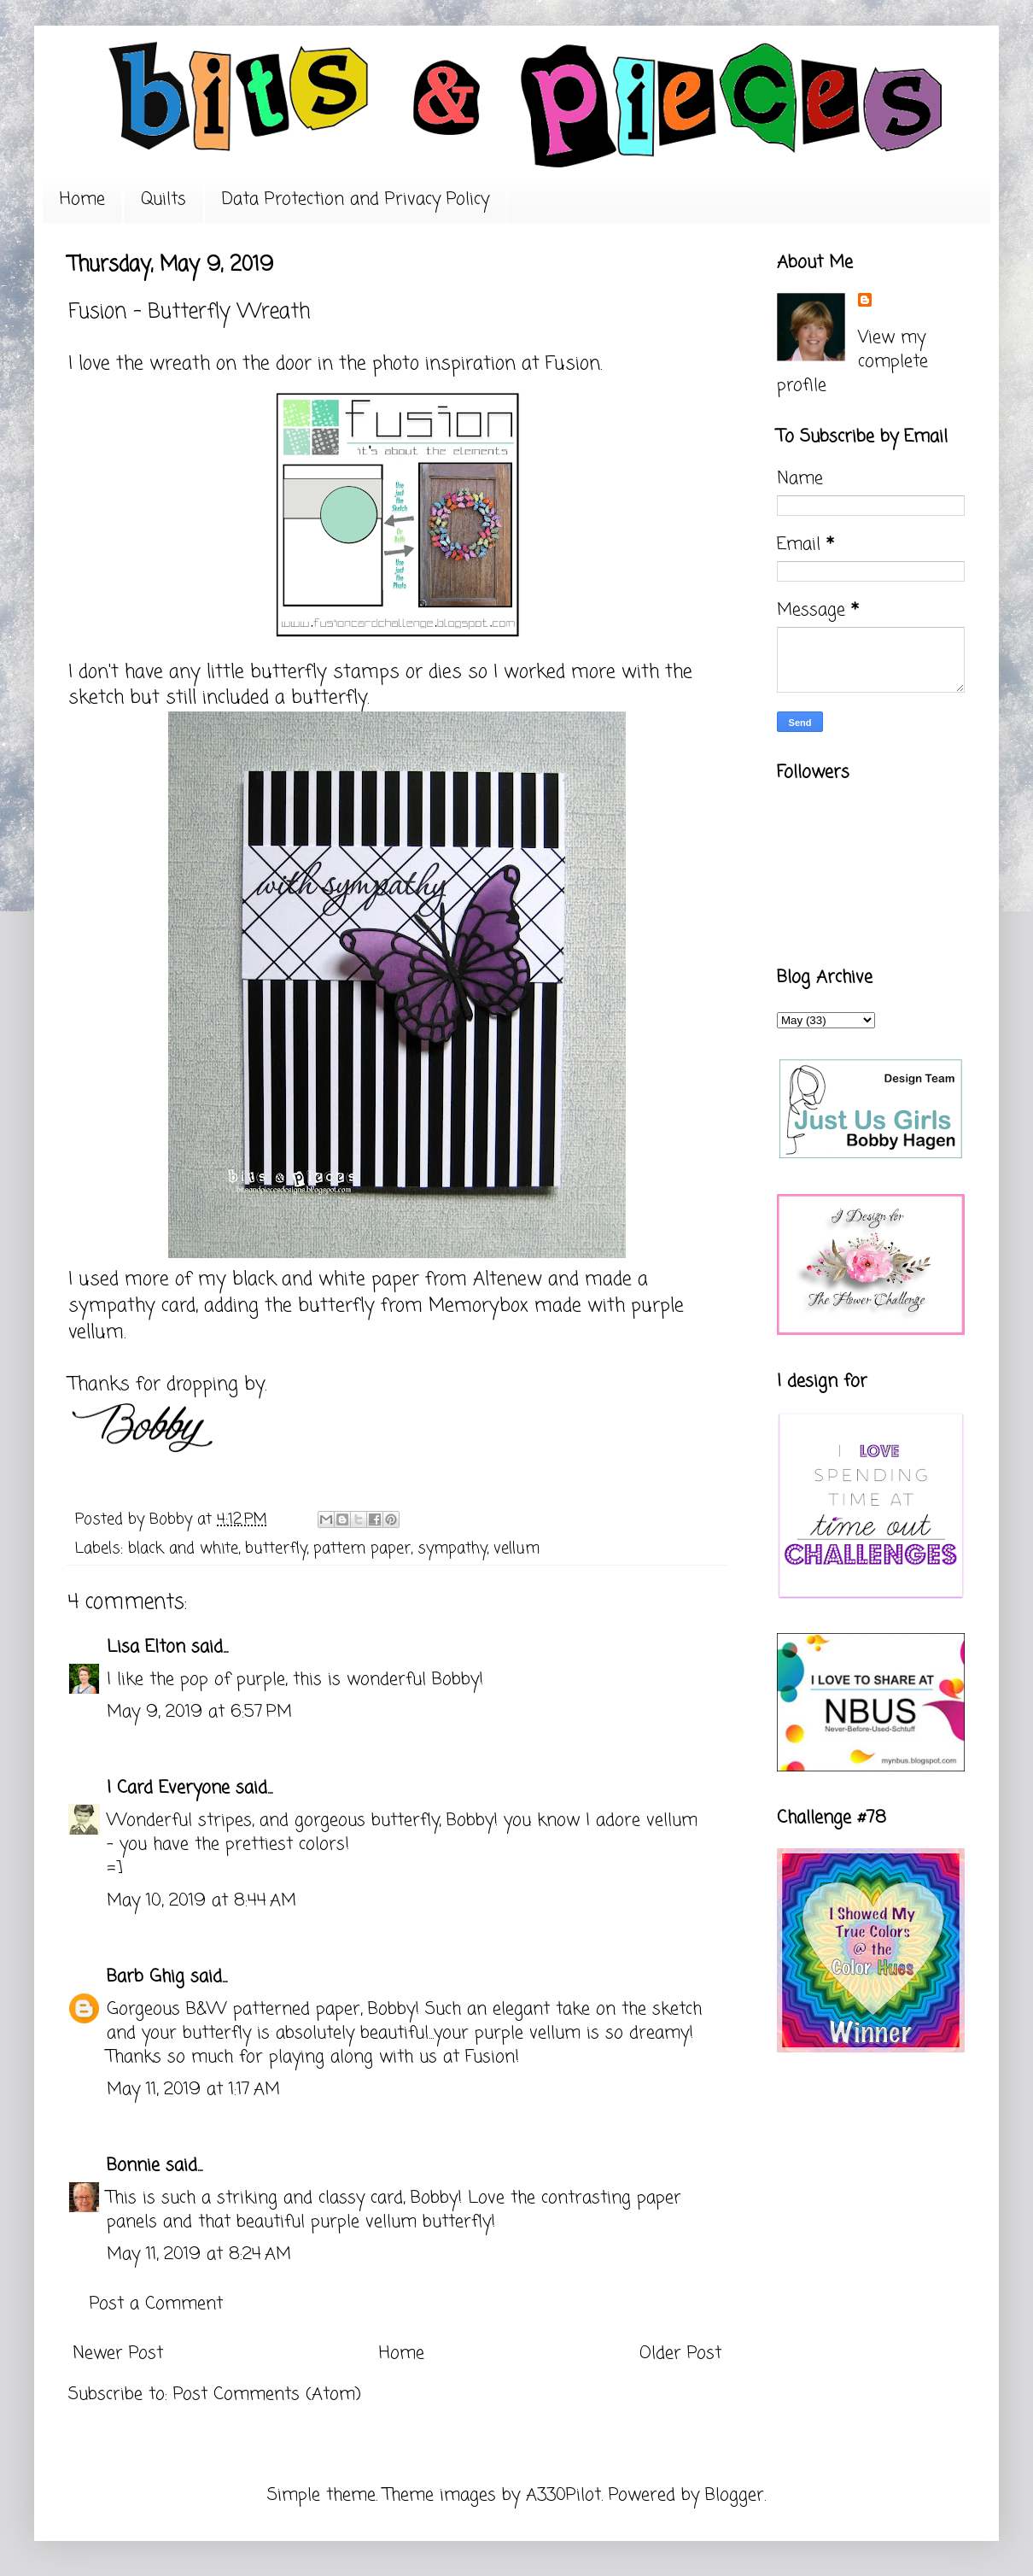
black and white (183, 1548)
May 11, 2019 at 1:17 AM (193, 2089)
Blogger (734, 2495)
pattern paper (362, 1548)
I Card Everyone (168, 1788)
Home (82, 199)
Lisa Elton (146, 1647)
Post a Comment (156, 2304)
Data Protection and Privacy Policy (355, 199)
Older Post (680, 2353)
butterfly (275, 1548)
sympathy (452, 1548)
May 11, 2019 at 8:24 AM (199, 2254)
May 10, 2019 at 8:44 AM (201, 1901)
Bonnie (133, 2165)
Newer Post (118, 2353)
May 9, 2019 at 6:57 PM (199, 1712)
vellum (516, 1548)
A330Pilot (563, 2495)
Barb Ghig (145, 1977)
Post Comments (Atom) (267, 2394)
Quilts (163, 199)
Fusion (573, 363)
